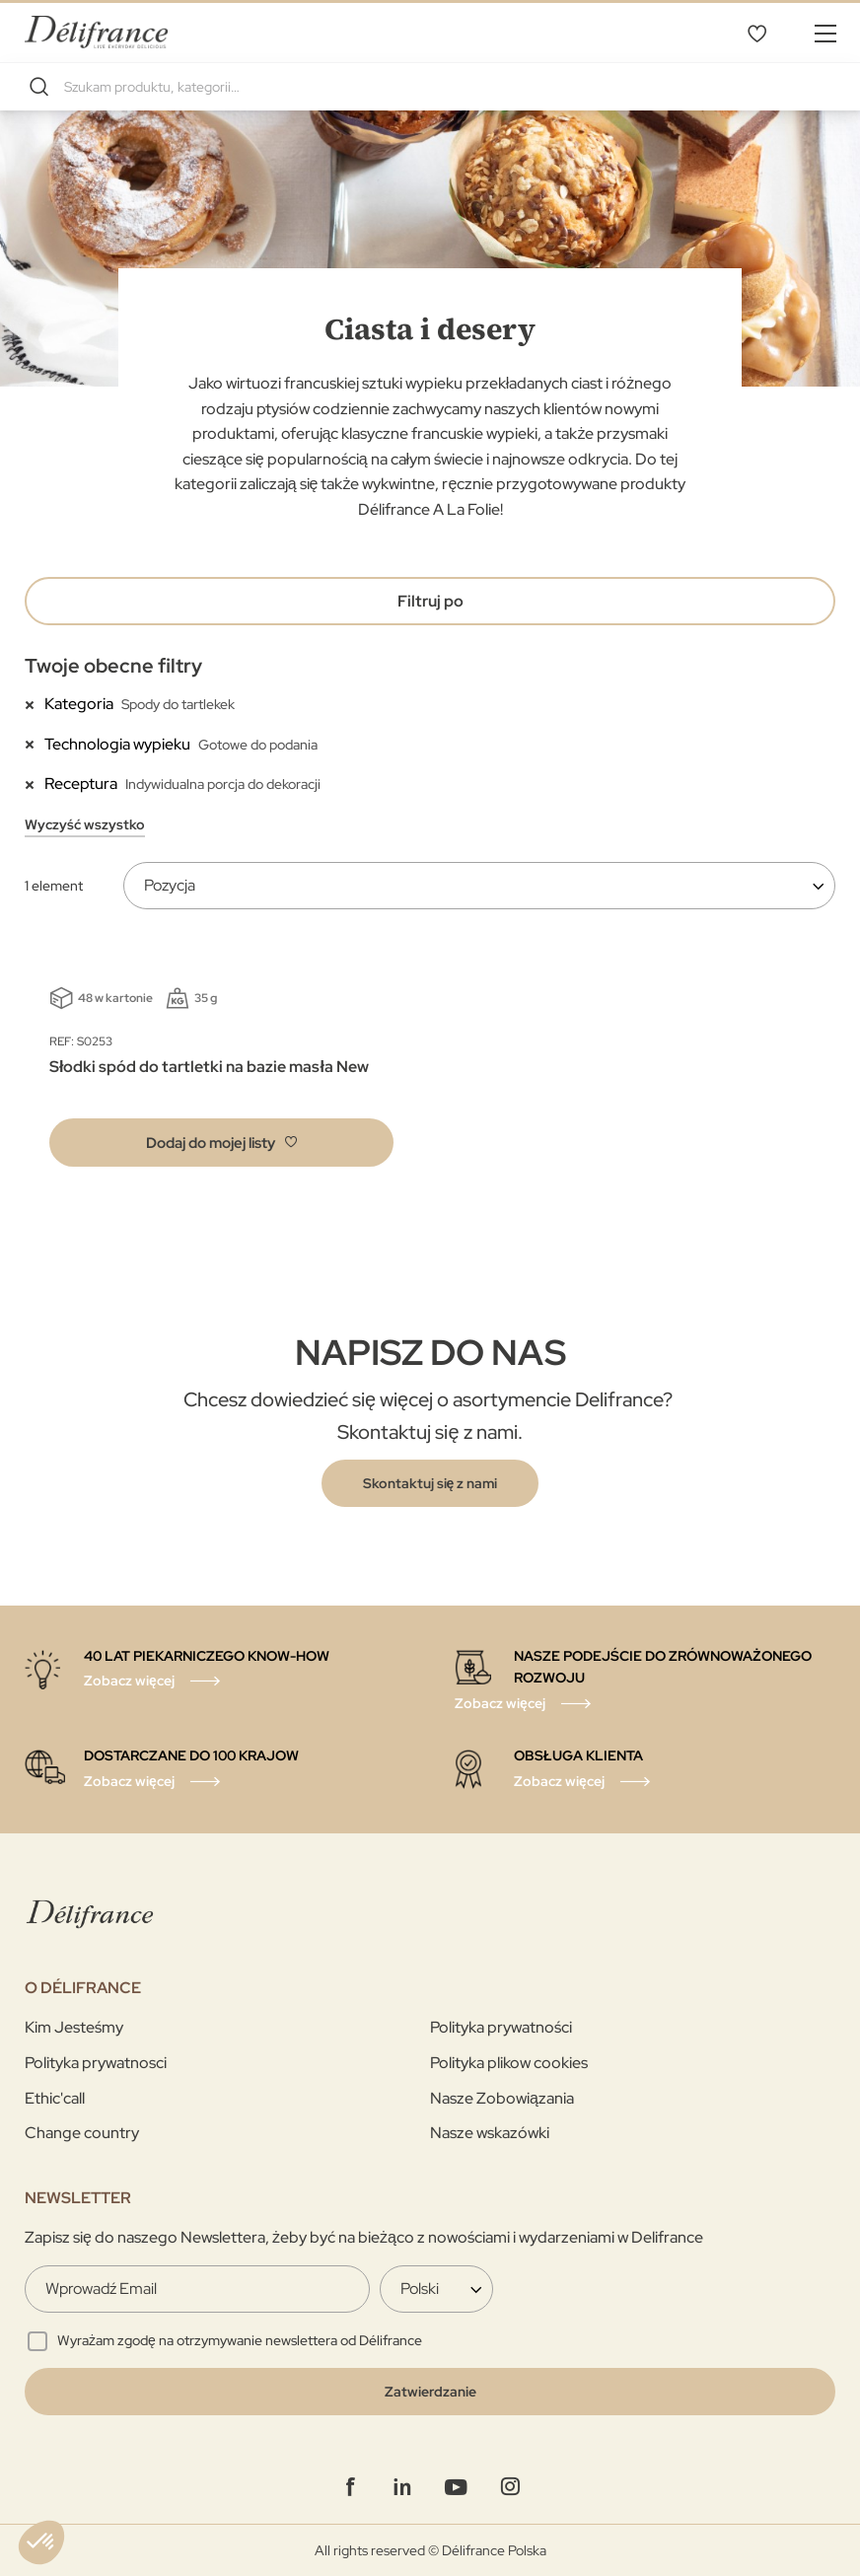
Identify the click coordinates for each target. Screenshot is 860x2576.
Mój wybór (756, 32)
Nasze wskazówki (489, 2132)
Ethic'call (55, 2098)
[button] (221, 1142)
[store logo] (96, 32)
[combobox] (430, 86)
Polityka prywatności (501, 2027)
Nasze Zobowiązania (502, 2098)
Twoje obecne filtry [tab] (113, 666)
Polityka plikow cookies (509, 2062)
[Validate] (430, 2391)
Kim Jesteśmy (74, 2027)
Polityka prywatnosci (96, 2062)
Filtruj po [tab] (430, 601)
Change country (82, 2132)
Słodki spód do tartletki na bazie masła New (209, 1066)
